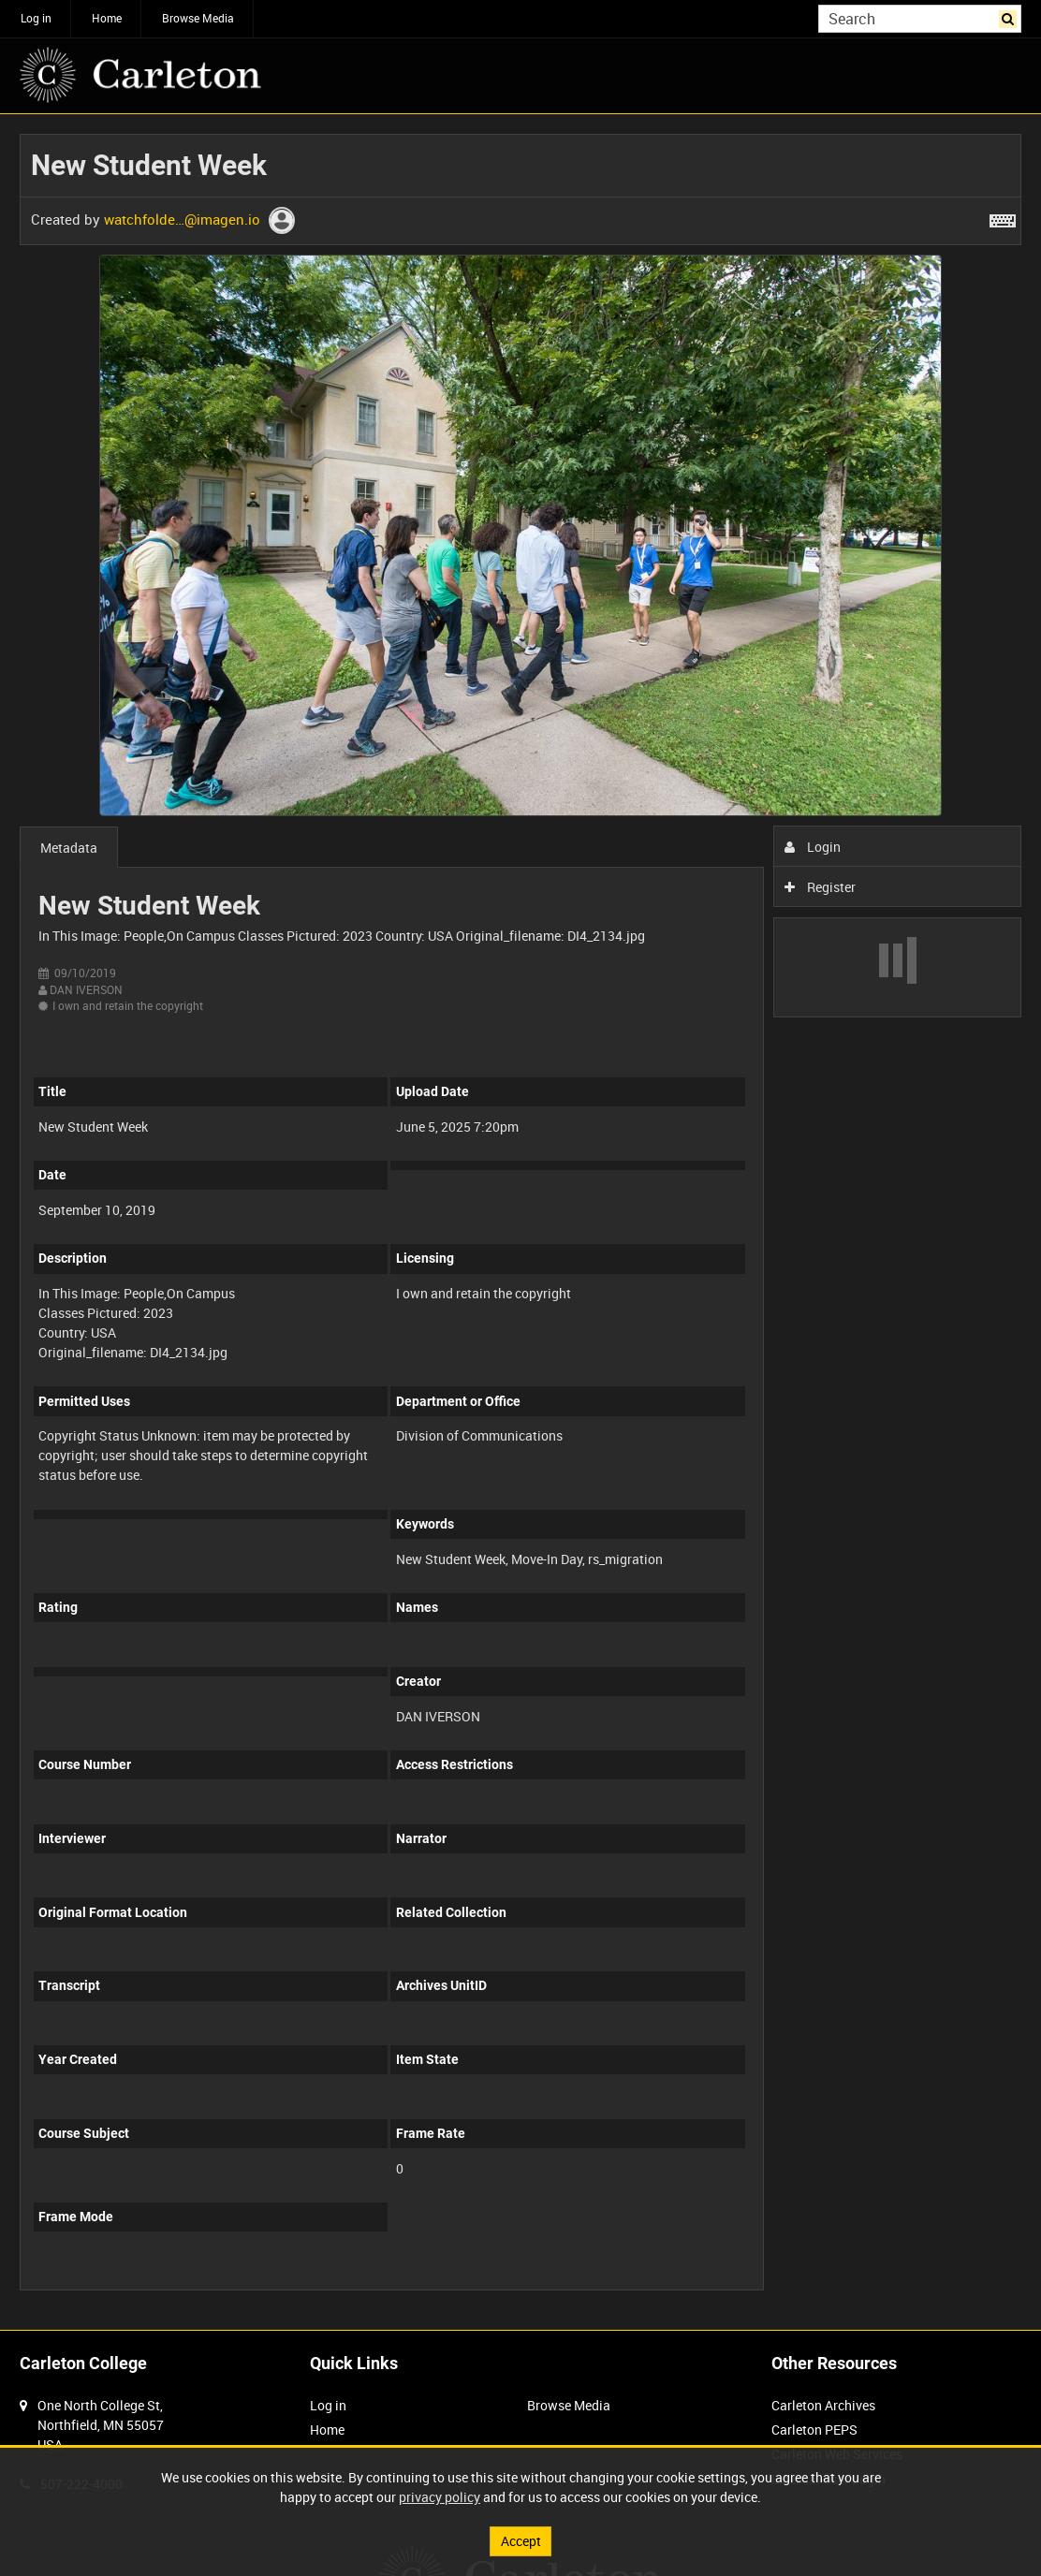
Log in (36, 17)
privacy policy (439, 2497)
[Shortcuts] (1003, 217)
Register (820, 887)
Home (107, 17)
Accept (521, 2541)
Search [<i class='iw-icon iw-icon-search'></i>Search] (1010, 16)
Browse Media (198, 17)
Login (813, 847)
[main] (520, 1222)
